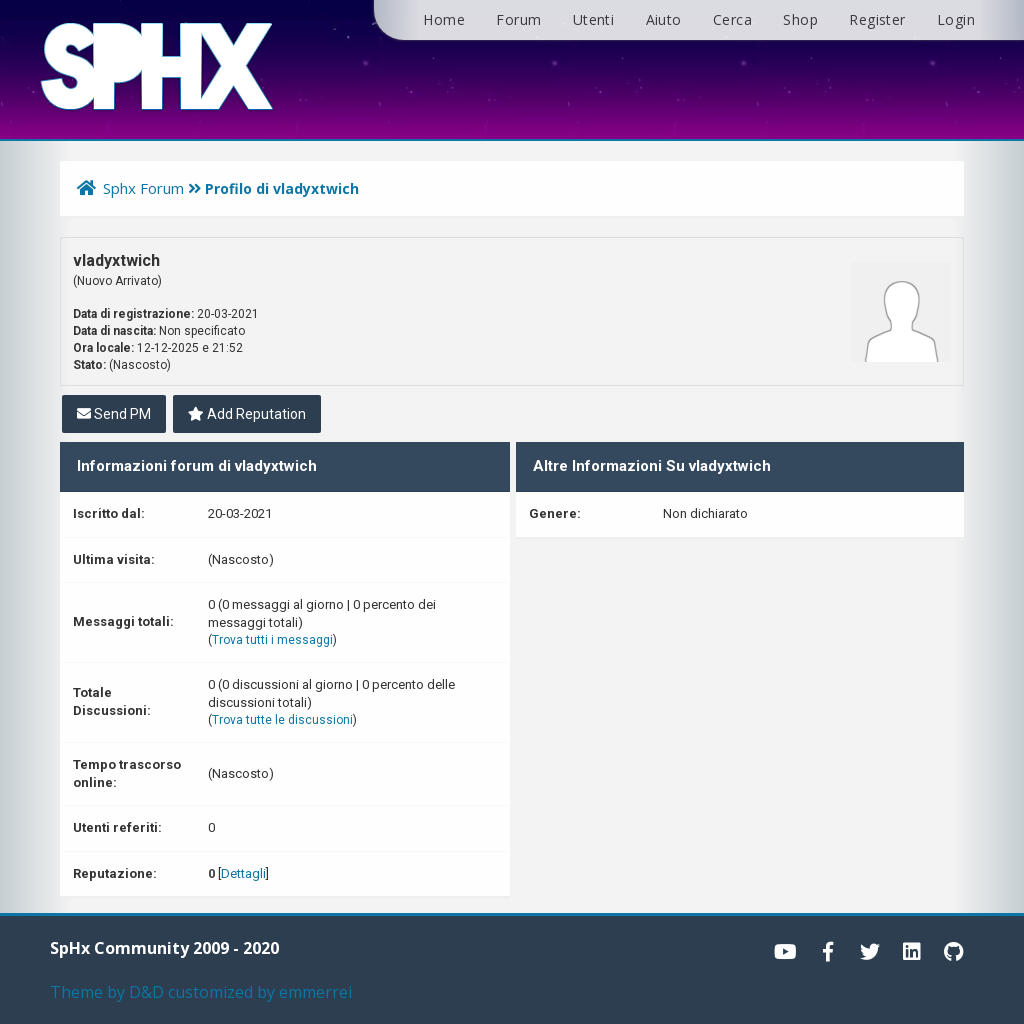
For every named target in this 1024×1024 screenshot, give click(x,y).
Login (956, 19)
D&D (146, 992)
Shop (800, 19)
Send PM (114, 414)
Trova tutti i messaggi (272, 640)
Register (877, 19)
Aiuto (664, 19)
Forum (518, 19)
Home (444, 19)
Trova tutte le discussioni (282, 720)
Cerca (732, 19)
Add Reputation (247, 414)
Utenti (593, 19)
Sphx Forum (143, 188)
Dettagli (243, 873)
